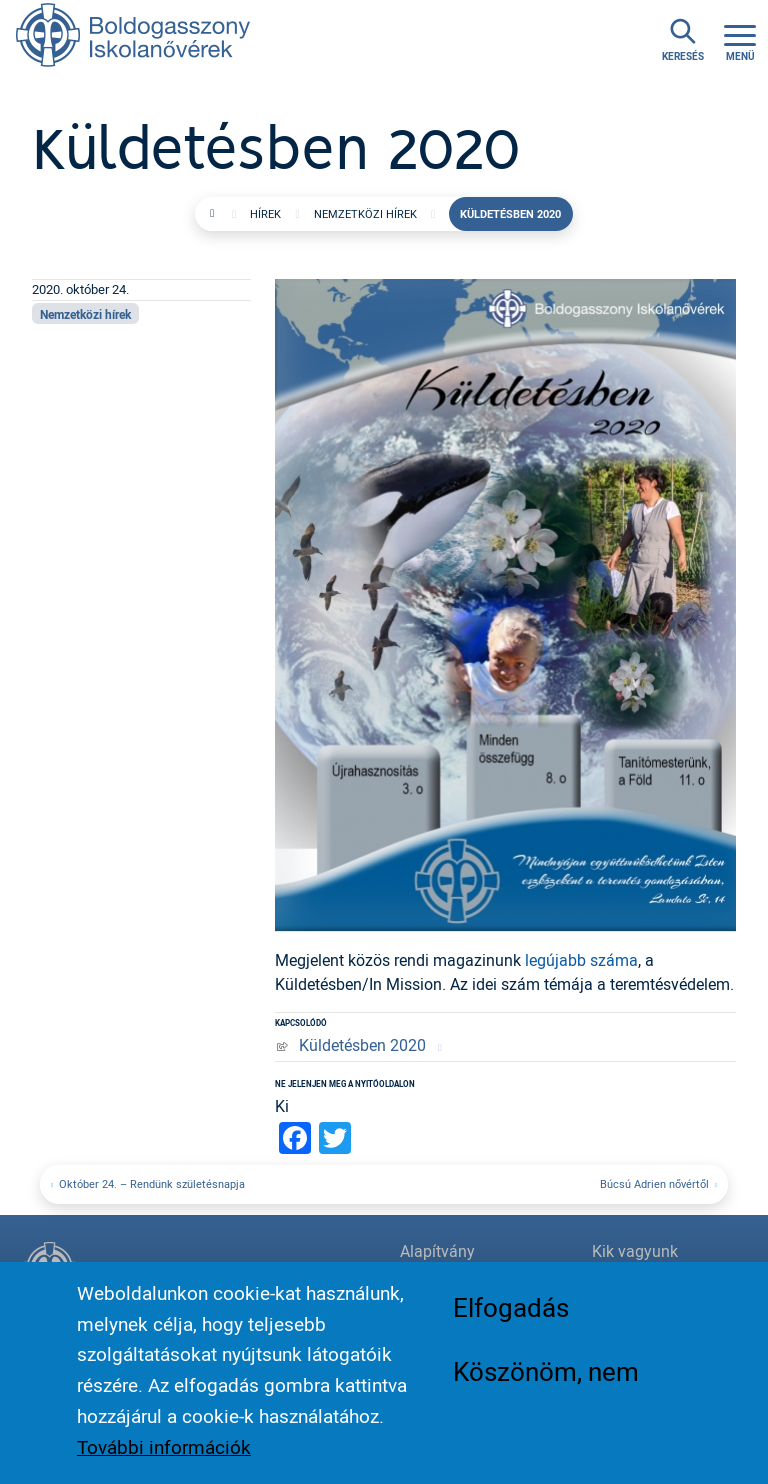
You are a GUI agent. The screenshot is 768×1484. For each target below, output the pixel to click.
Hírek (265, 213)
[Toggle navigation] (740, 40)
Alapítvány (437, 1251)
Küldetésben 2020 (362, 1045)
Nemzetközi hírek (365, 213)
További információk (164, 1453)
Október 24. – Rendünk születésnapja (152, 1183)
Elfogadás (511, 1313)
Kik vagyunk (635, 1251)
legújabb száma (581, 960)
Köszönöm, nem (546, 1377)
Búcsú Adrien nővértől (654, 1183)
